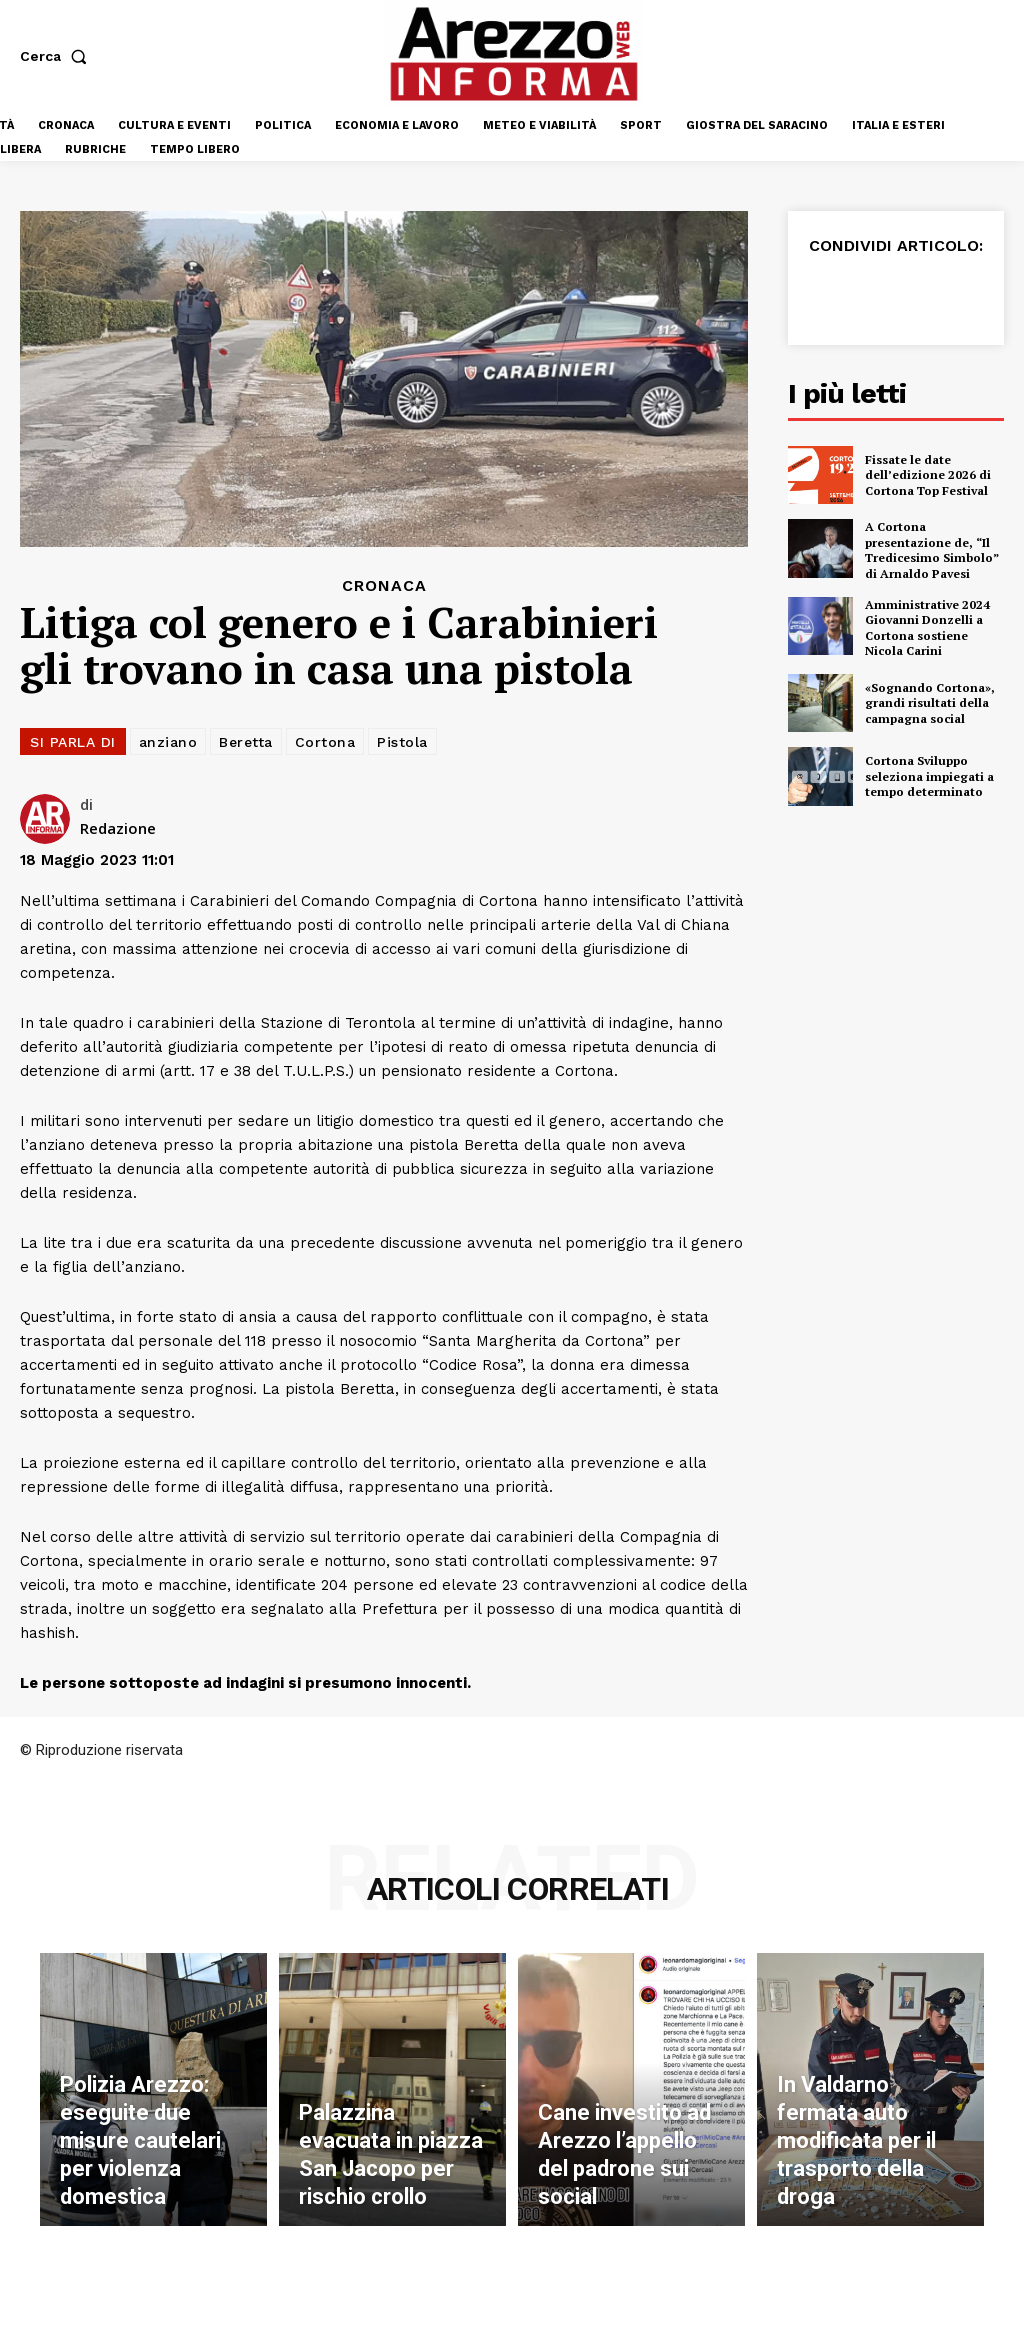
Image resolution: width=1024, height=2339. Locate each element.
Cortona (325, 742)
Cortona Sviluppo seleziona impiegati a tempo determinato (929, 776)
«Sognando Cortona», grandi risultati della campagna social (930, 703)
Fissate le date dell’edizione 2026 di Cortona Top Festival (928, 475)
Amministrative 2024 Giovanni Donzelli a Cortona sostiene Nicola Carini (927, 628)
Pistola (402, 742)
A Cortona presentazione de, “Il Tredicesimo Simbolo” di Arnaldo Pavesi (932, 550)
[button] (57, 56)
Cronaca (384, 586)
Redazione (118, 828)
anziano (168, 742)
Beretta (246, 742)
